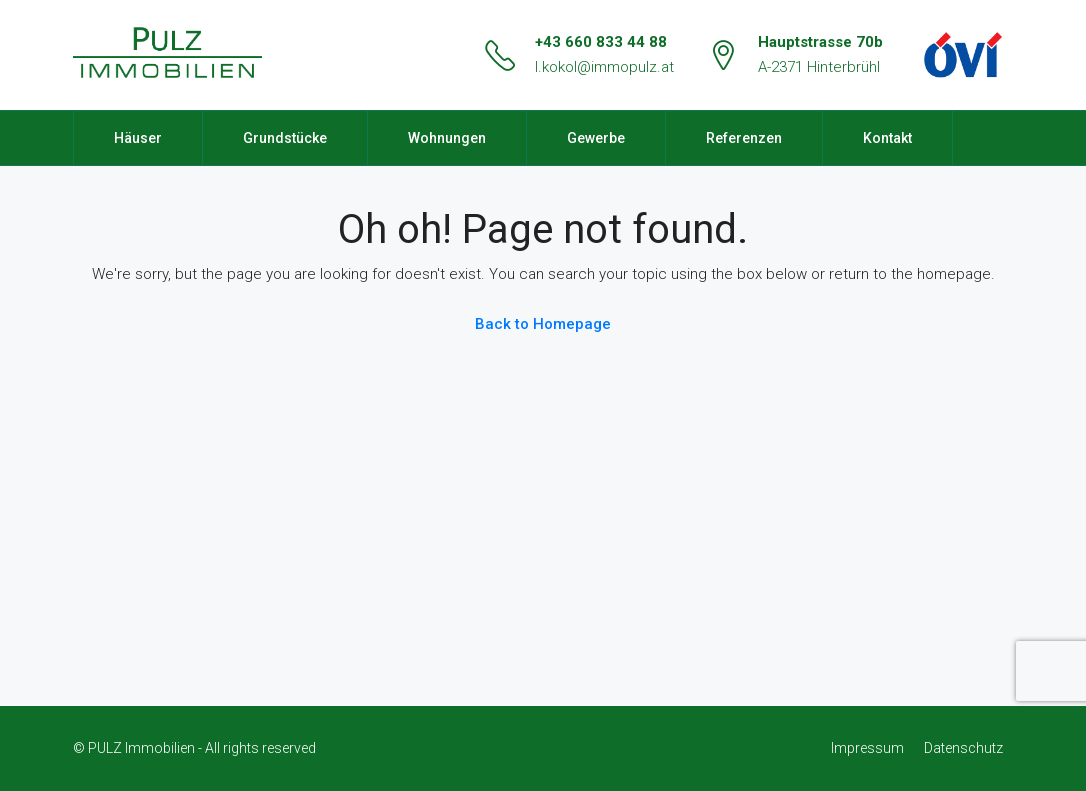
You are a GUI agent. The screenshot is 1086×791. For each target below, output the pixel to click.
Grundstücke (285, 138)
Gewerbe (596, 138)
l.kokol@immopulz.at (604, 67)
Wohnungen (447, 138)
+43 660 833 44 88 (601, 42)
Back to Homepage (543, 324)
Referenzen (744, 138)
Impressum (867, 748)
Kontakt (887, 138)
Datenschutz (963, 748)
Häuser (138, 138)
